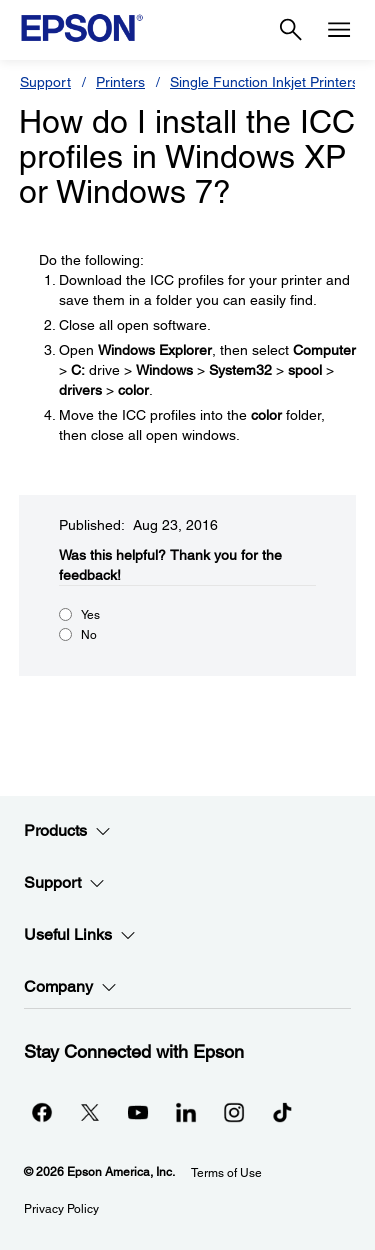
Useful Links (80, 935)
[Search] (291, 30)
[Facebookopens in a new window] (42, 1112)
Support (45, 82)
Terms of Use (226, 1173)
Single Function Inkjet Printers (264, 82)
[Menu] (339, 30)
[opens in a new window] (282, 1112)
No (89, 635)
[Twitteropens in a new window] (90, 1112)
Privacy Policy (61, 1209)
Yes (90, 615)
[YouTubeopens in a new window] (138, 1112)
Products (67, 831)
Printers (120, 82)
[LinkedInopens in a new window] (186, 1112)
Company (70, 987)
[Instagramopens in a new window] (234, 1112)
